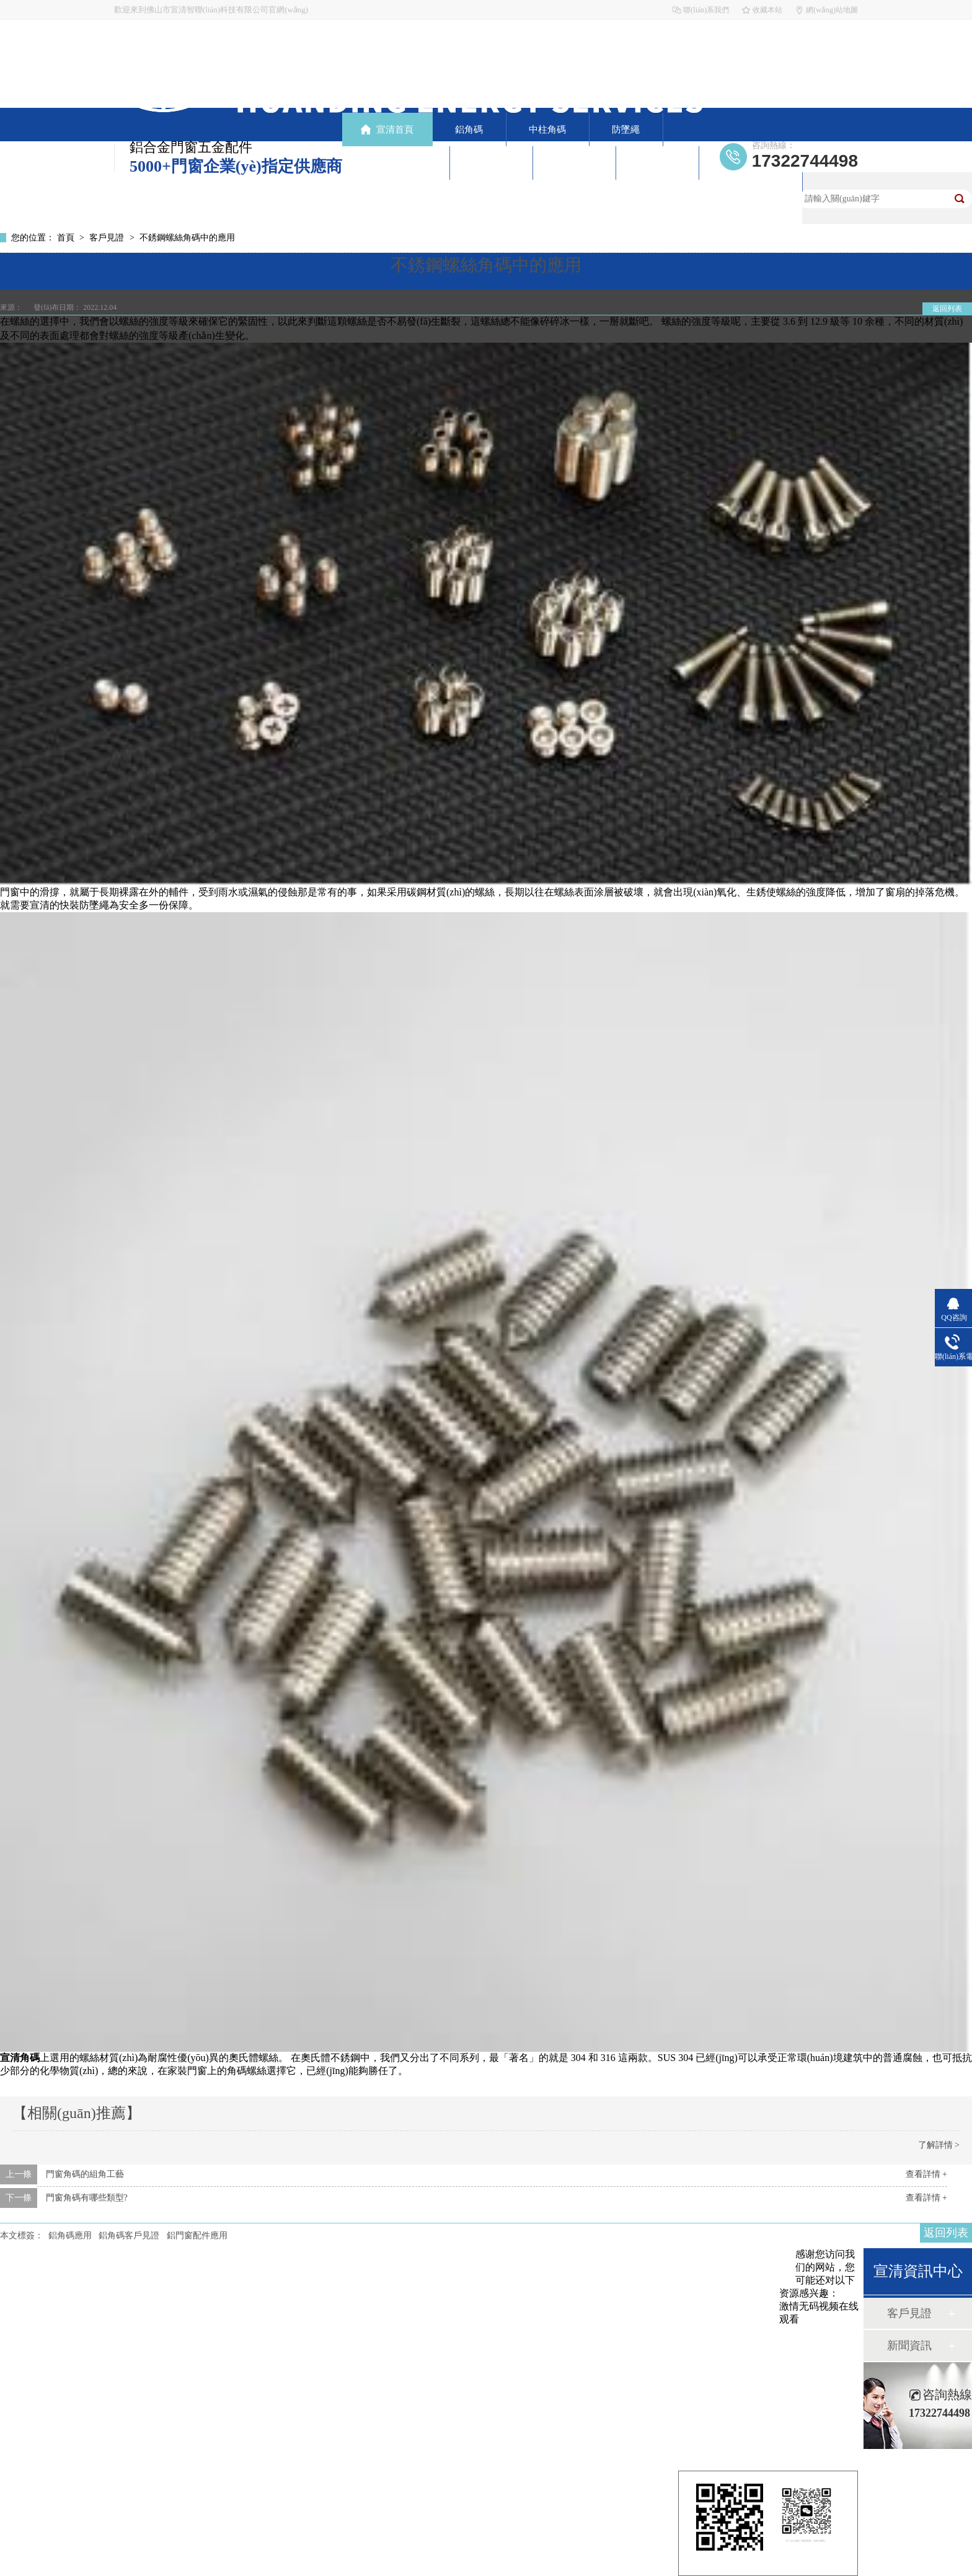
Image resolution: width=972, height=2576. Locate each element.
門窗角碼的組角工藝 (85, 2174)
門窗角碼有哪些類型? (87, 2197)
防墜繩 (626, 129)
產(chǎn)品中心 (396, 163)
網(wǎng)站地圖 (832, 10)
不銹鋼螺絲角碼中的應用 (187, 237)
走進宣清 (657, 163)
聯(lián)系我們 (706, 10)
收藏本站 (767, 10)
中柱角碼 (547, 129)
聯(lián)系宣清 (750, 189)
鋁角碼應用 (70, 2235)
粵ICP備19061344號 (293, 2402)
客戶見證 (491, 163)
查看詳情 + (926, 2174)
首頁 (67, 237)
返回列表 (947, 308)
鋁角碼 (469, 129)
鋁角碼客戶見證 (129, 2235)
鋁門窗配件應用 (197, 2235)
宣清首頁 (394, 129)
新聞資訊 (574, 163)
